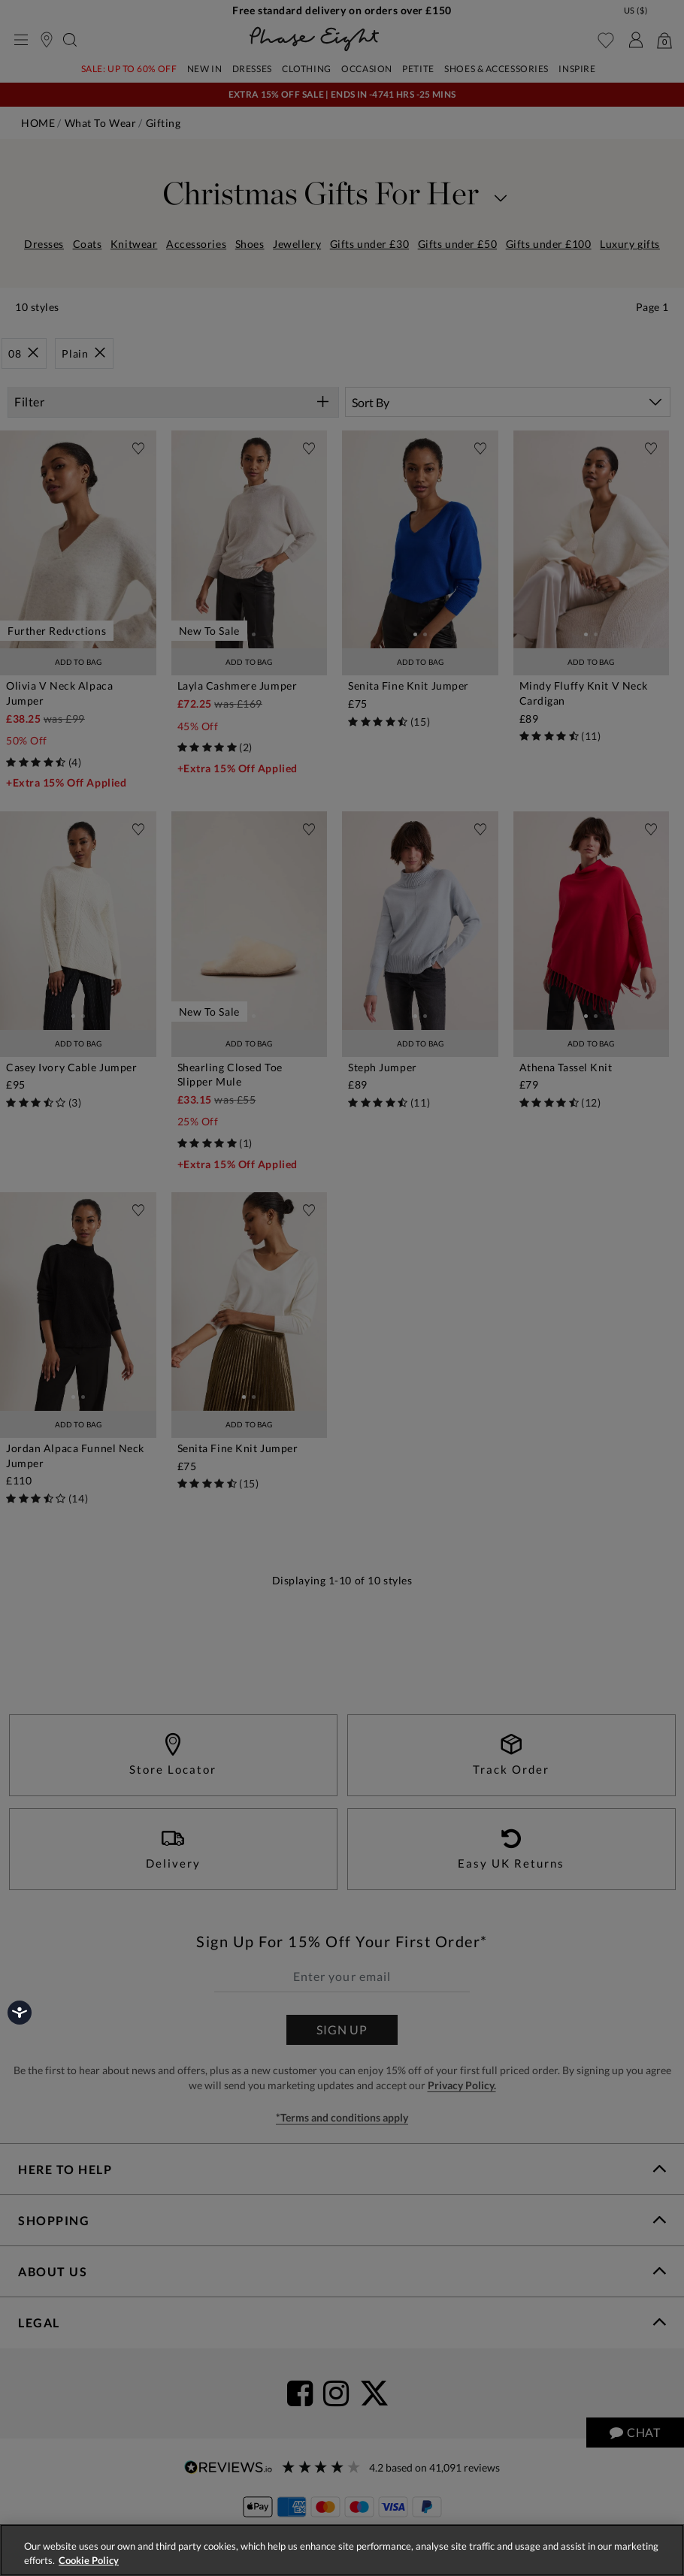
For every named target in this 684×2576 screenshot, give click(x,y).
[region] (342, 2550)
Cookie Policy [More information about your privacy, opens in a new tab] (89, 2560)
